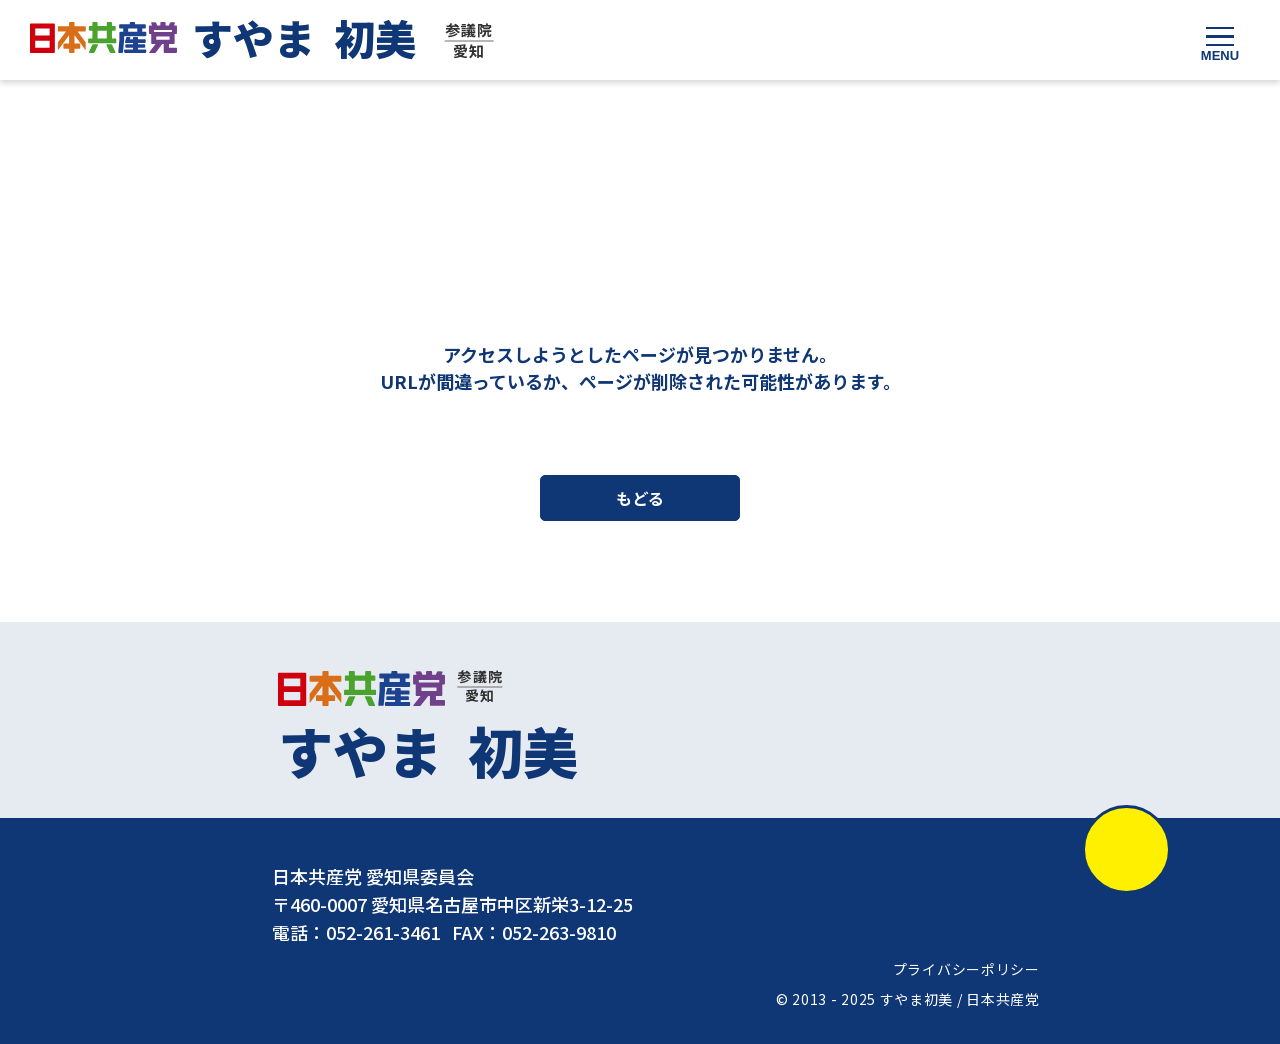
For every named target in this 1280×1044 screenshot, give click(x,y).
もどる (640, 499)
